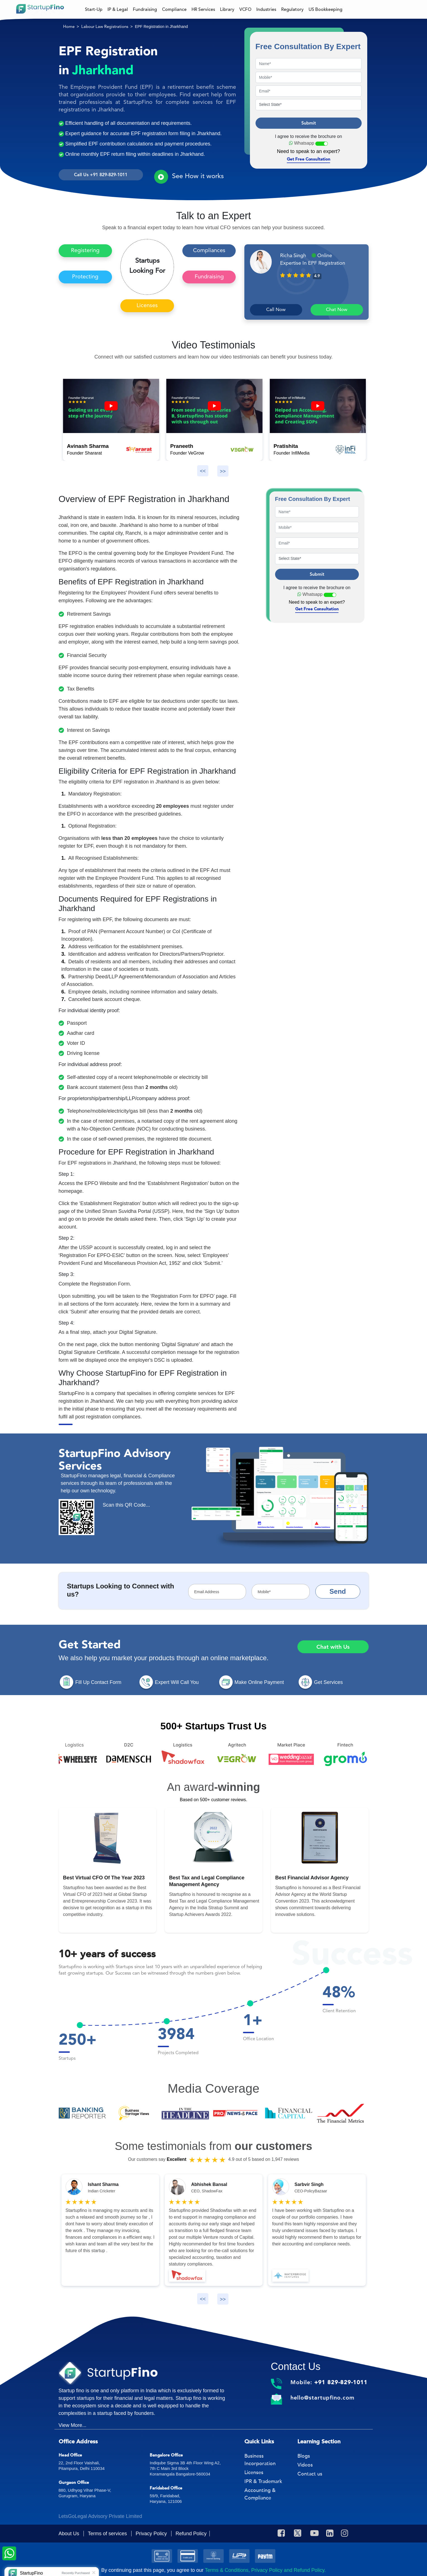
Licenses (147, 306)
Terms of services (108, 2533)
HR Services (203, 9)
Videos (305, 2465)
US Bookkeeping (325, 9)
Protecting (85, 277)
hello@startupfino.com (322, 2397)
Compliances (209, 251)
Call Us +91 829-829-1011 (100, 174)
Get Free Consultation (308, 159)
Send (338, 1591)
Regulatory (292, 9)
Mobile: (329, 2382)
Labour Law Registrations (104, 27)
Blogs (303, 2456)
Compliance (174, 9)
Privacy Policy (152, 2533)
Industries (266, 9)
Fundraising (145, 9)
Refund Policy (191, 2533)
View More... (73, 2425)
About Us (70, 2533)
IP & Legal (118, 9)
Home (69, 27)
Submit (308, 123)
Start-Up (93, 9)
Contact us (309, 2474)
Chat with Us (333, 1646)
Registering (85, 251)
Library (227, 9)
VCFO (245, 9)
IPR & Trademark (263, 2481)
